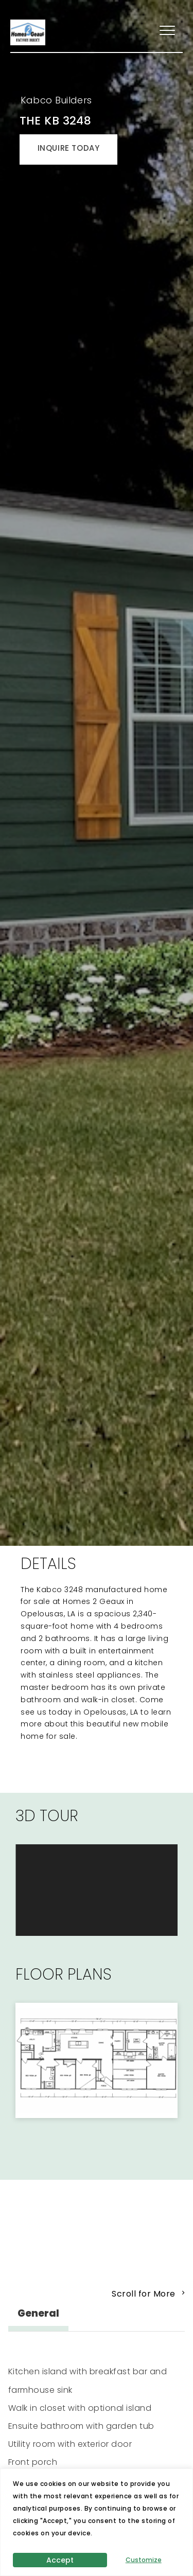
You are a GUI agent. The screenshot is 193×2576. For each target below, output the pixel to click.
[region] (96, 2522)
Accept (60, 2560)
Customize (144, 2559)
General (38, 2313)
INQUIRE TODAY (69, 148)
